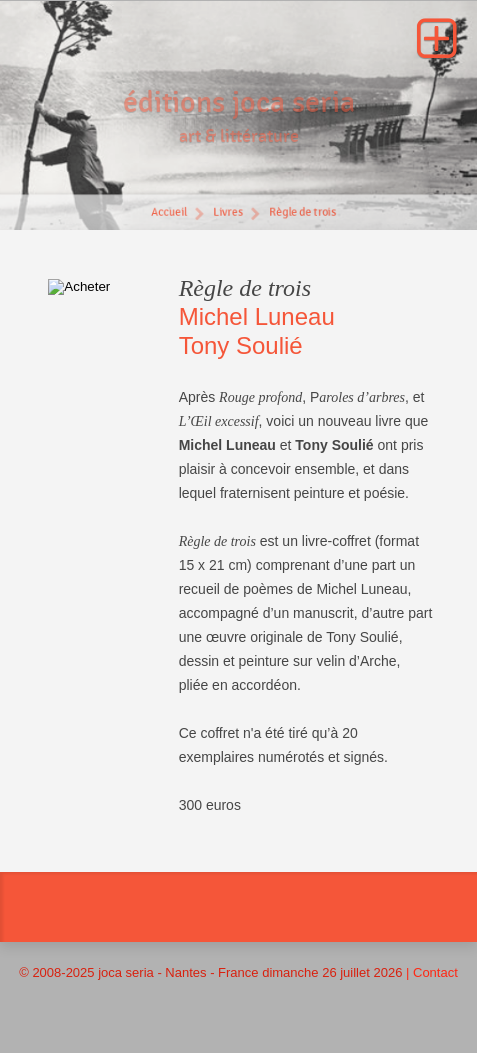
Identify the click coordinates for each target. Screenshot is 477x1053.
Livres (228, 214)
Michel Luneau (257, 316)
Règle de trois (303, 214)
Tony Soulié (241, 345)
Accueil (168, 214)
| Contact (432, 972)
